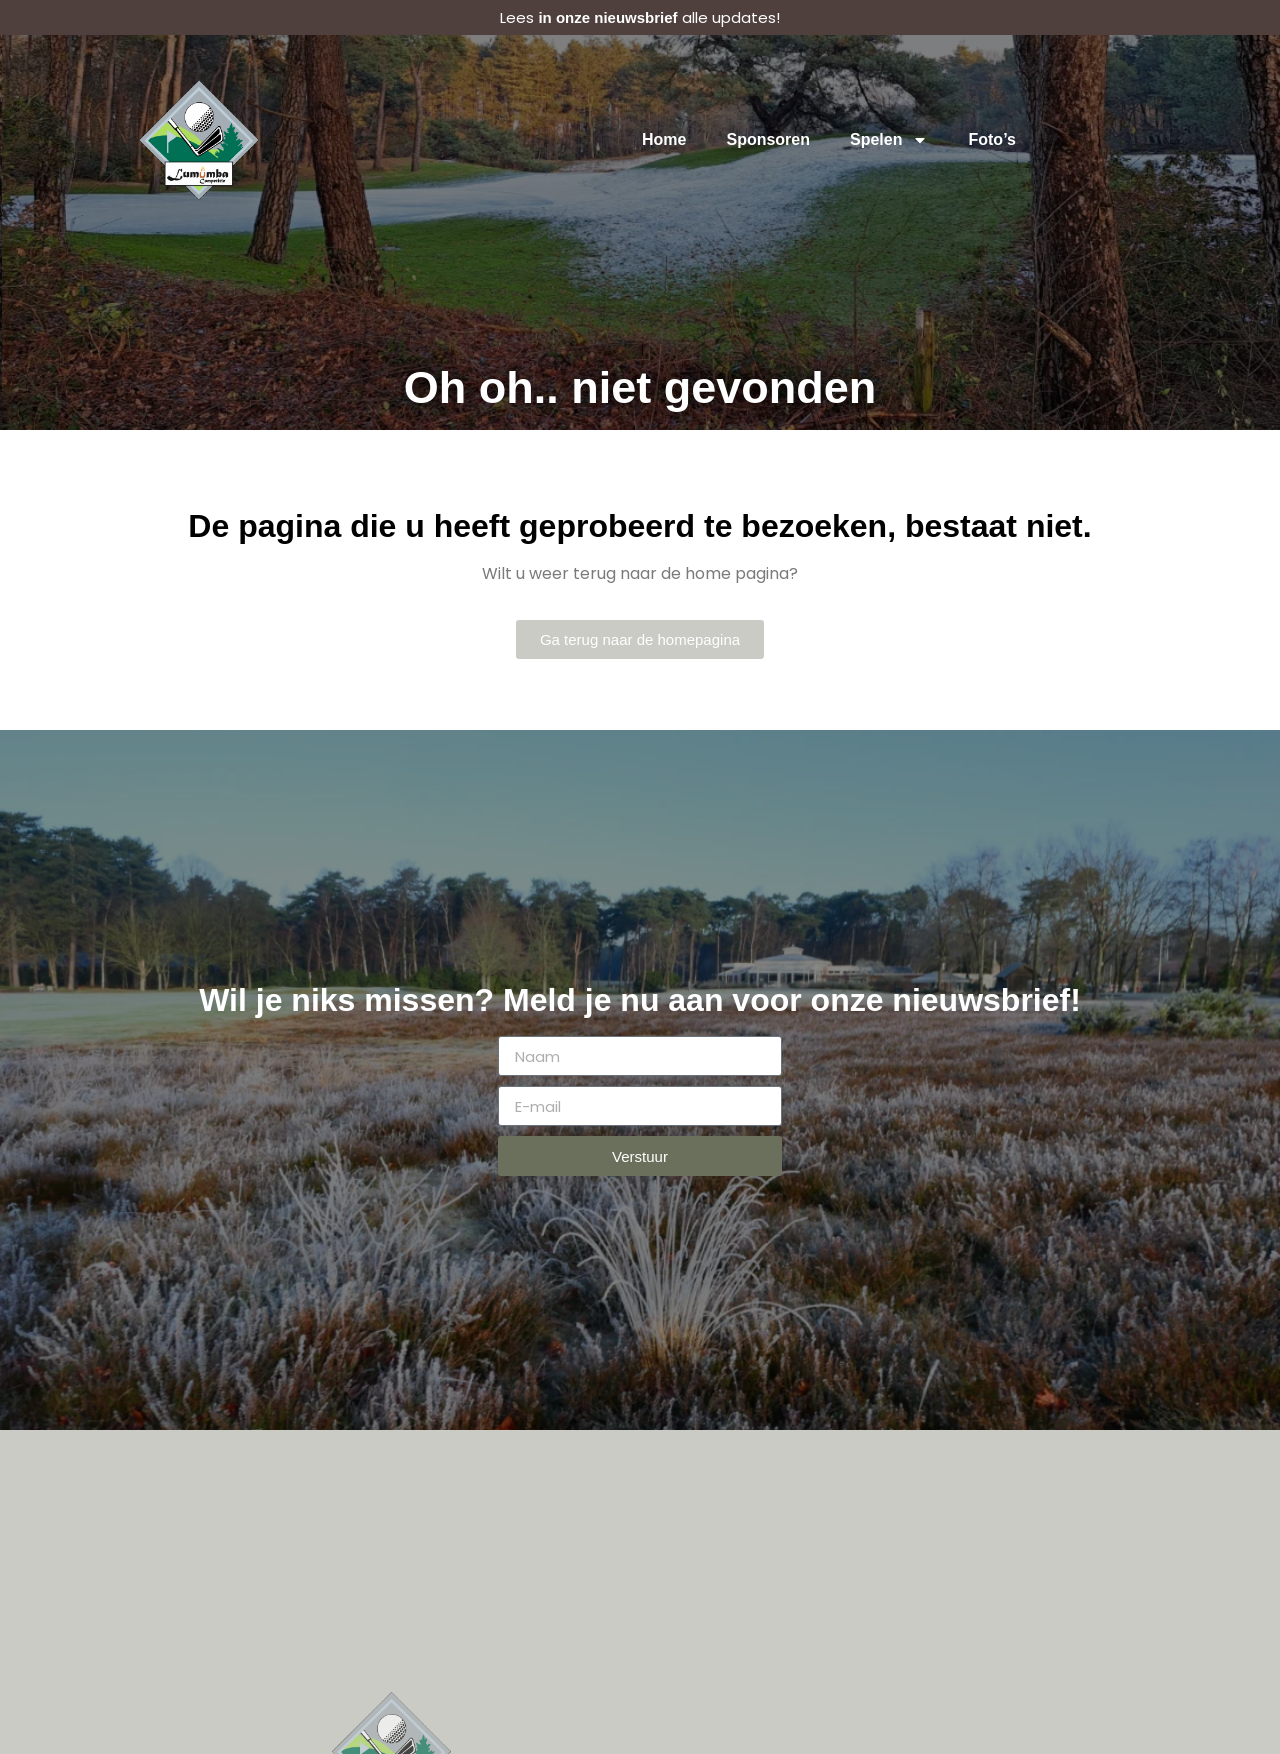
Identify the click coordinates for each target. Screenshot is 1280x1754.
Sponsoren (769, 139)
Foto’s (992, 139)
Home (664, 139)
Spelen (889, 140)
